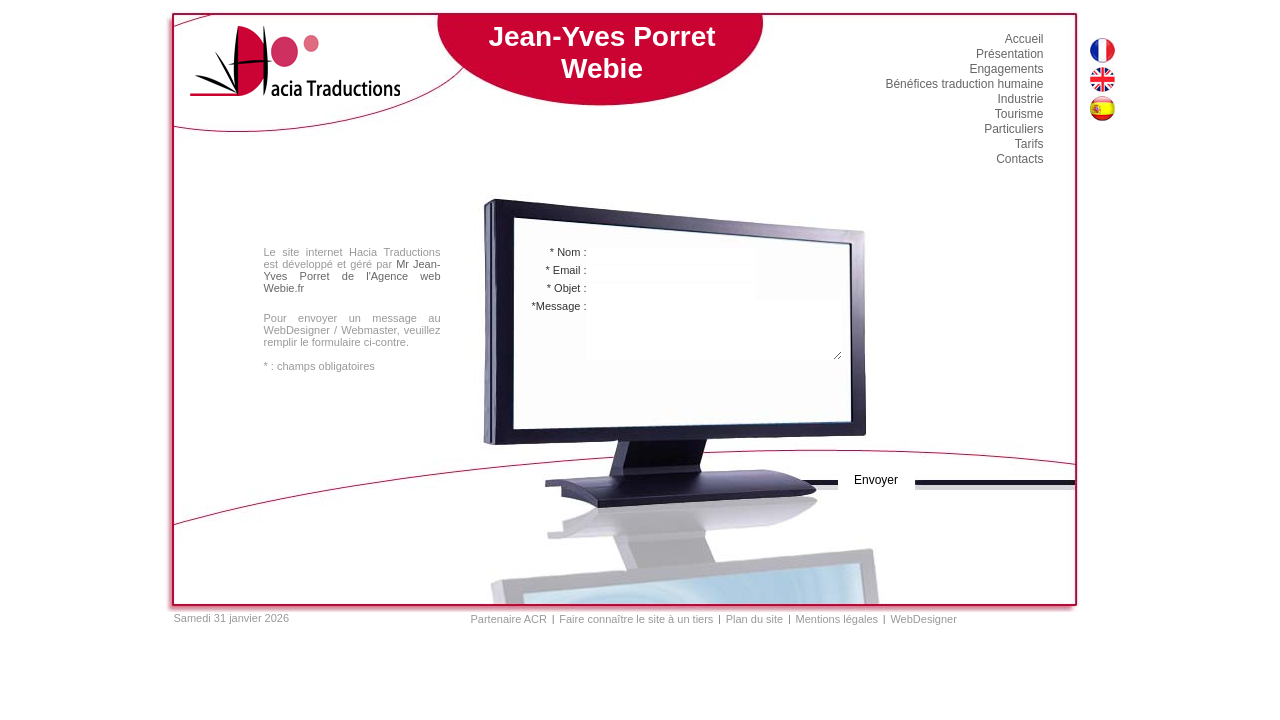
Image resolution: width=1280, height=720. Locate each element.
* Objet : (567, 288)
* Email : (566, 270)
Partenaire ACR (509, 619)
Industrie (1020, 99)
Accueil (1024, 39)
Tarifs (1029, 144)
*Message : (558, 306)
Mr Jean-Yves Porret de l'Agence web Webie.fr (352, 276)
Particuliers (1013, 129)
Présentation (1009, 54)
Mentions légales (837, 619)
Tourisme (1019, 114)
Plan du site (754, 619)
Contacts (1019, 159)
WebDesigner (923, 619)
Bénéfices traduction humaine (964, 84)
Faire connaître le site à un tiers (636, 619)
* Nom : (568, 252)
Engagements (1006, 69)
